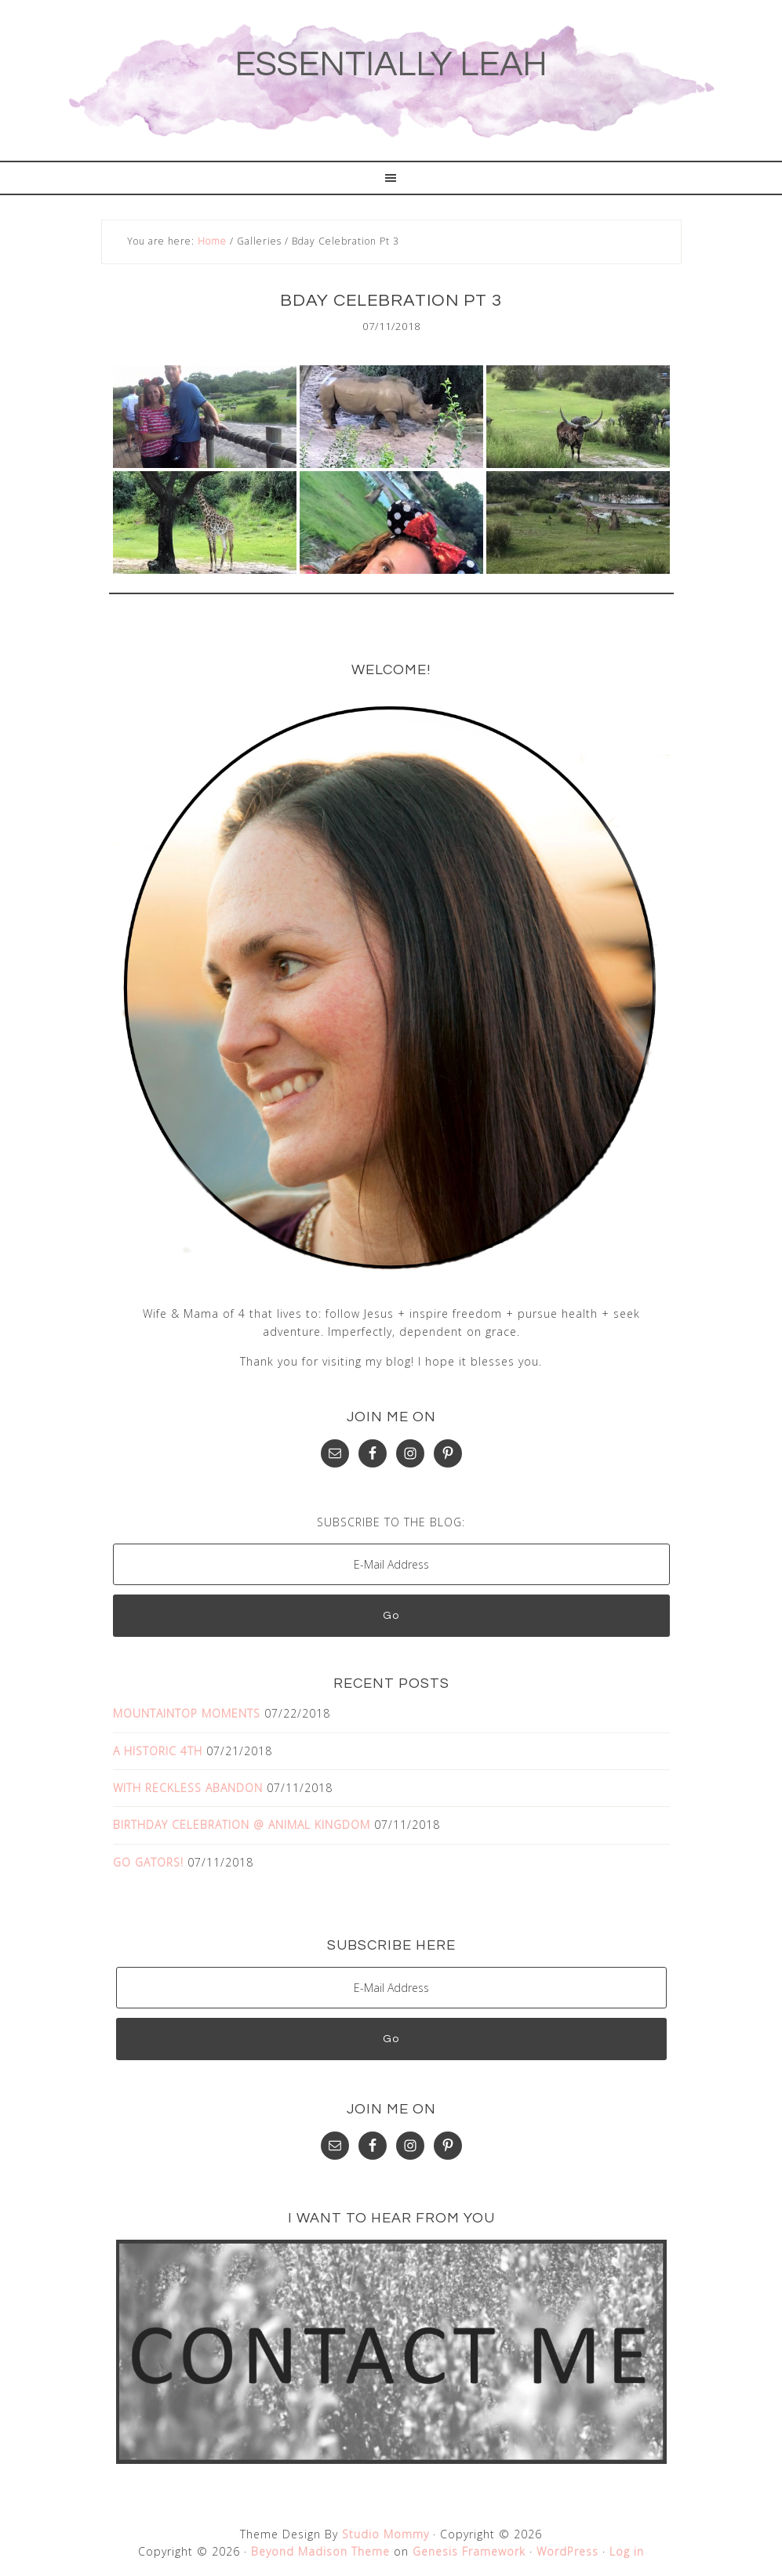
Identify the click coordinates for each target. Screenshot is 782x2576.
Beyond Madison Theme (320, 2551)
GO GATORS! (148, 1861)
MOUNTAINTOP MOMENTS (186, 1713)
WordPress (567, 2551)
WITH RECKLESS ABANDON (188, 1787)
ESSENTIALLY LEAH (391, 64)
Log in (626, 2551)
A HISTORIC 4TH (157, 1750)
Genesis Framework (469, 2551)
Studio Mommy (385, 2533)
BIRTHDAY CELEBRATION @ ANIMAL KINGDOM (241, 1824)
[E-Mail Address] (391, 1564)
